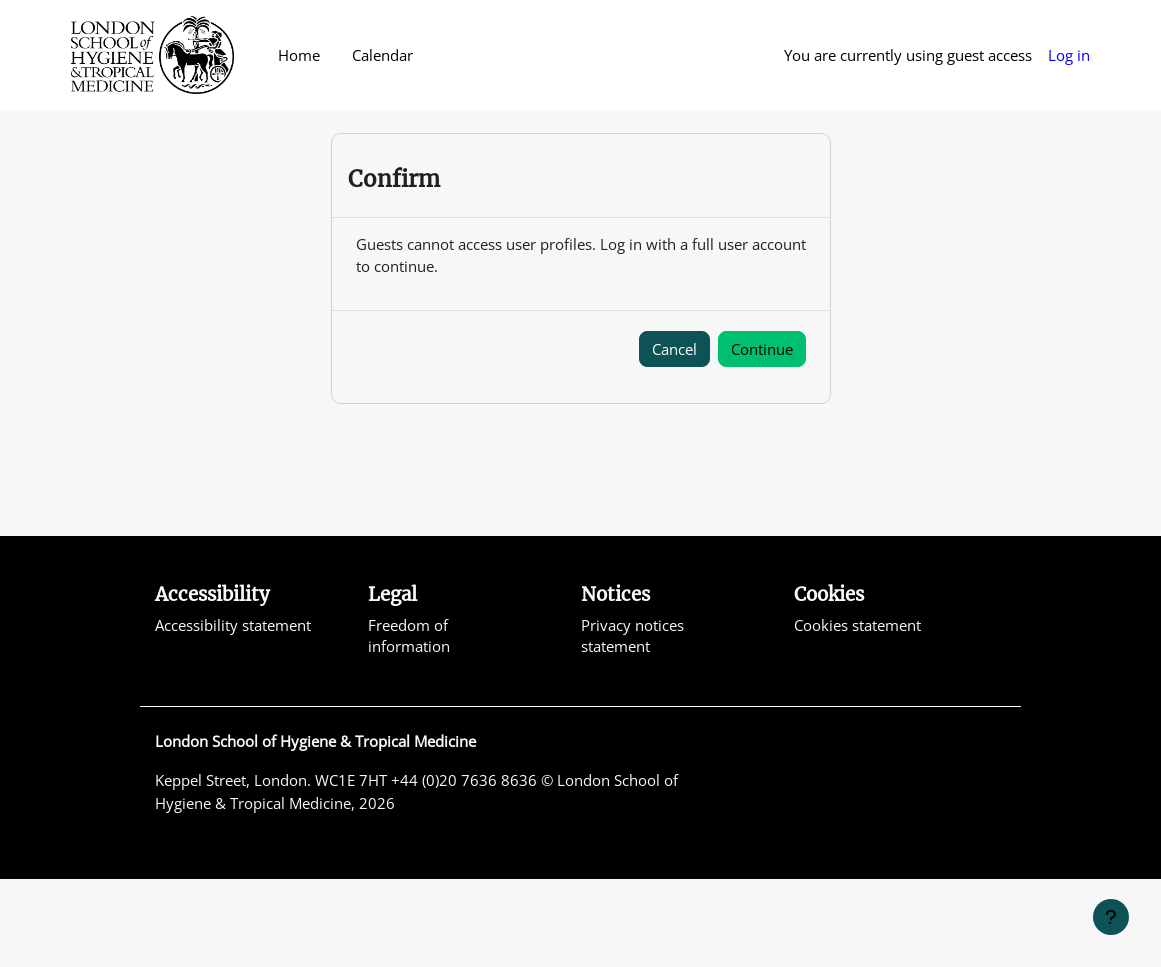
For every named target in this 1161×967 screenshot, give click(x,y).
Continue (762, 436)
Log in (1069, 55)
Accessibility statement (233, 712)
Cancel (674, 436)
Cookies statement (857, 712)
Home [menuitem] (299, 55)
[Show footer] (1111, 917)
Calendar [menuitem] (382, 55)
